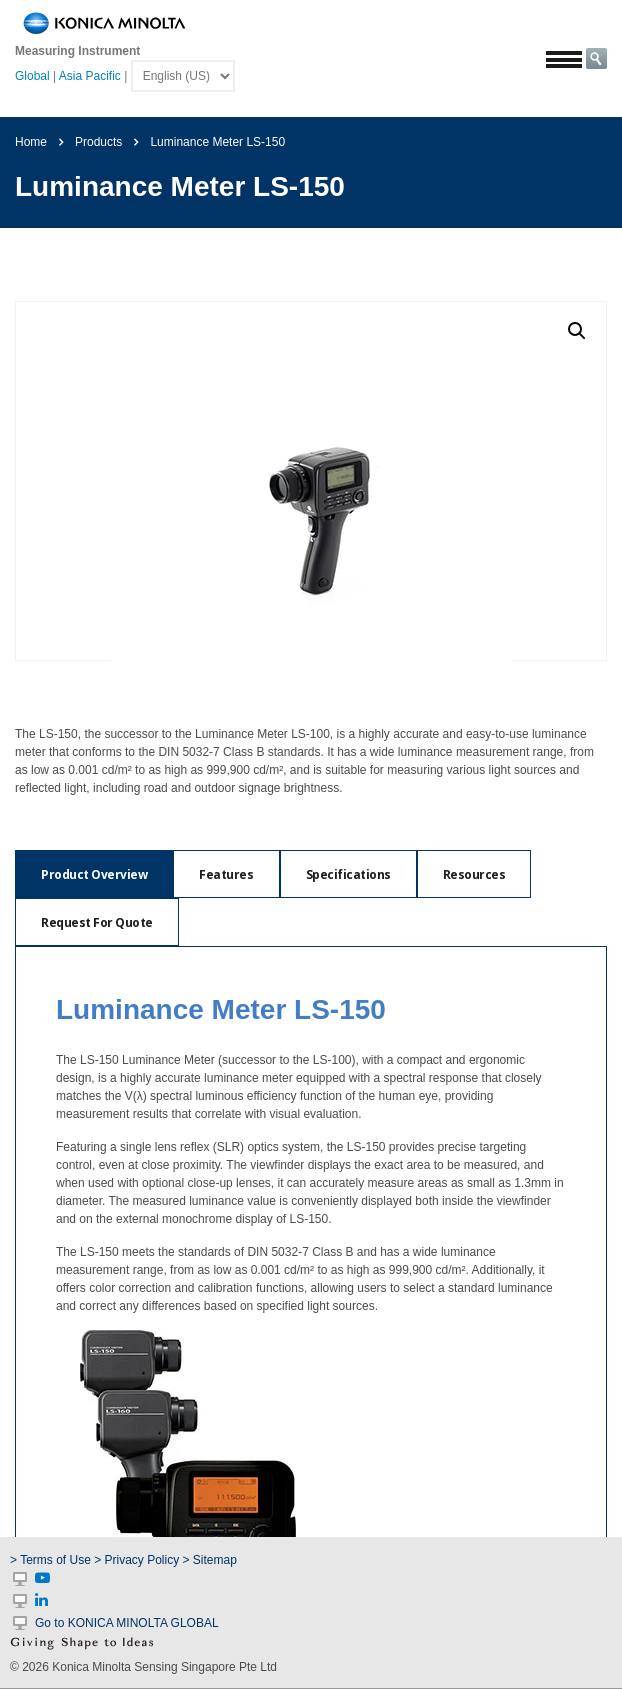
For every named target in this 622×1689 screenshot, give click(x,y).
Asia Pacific (90, 76)
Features (226, 874)
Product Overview (94, 874)
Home (31, 142)
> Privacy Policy (136, 1560)
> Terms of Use (52, 1560)
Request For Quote (97, 922)
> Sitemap (210, 1560)
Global (32, 76)
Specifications (348, 874)
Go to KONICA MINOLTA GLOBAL (127, 1623)
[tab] (94, 874)
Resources (474, 874)
